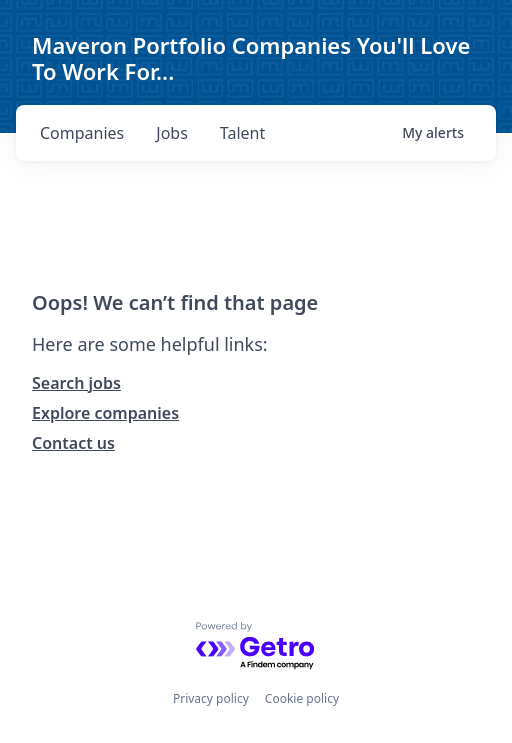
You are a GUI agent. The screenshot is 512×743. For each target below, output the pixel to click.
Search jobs (76, 383)
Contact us (73, 443)
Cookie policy (302, 698)
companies (82, 133)
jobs (172, 133)
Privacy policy (211, 698)
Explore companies (105, 413)
